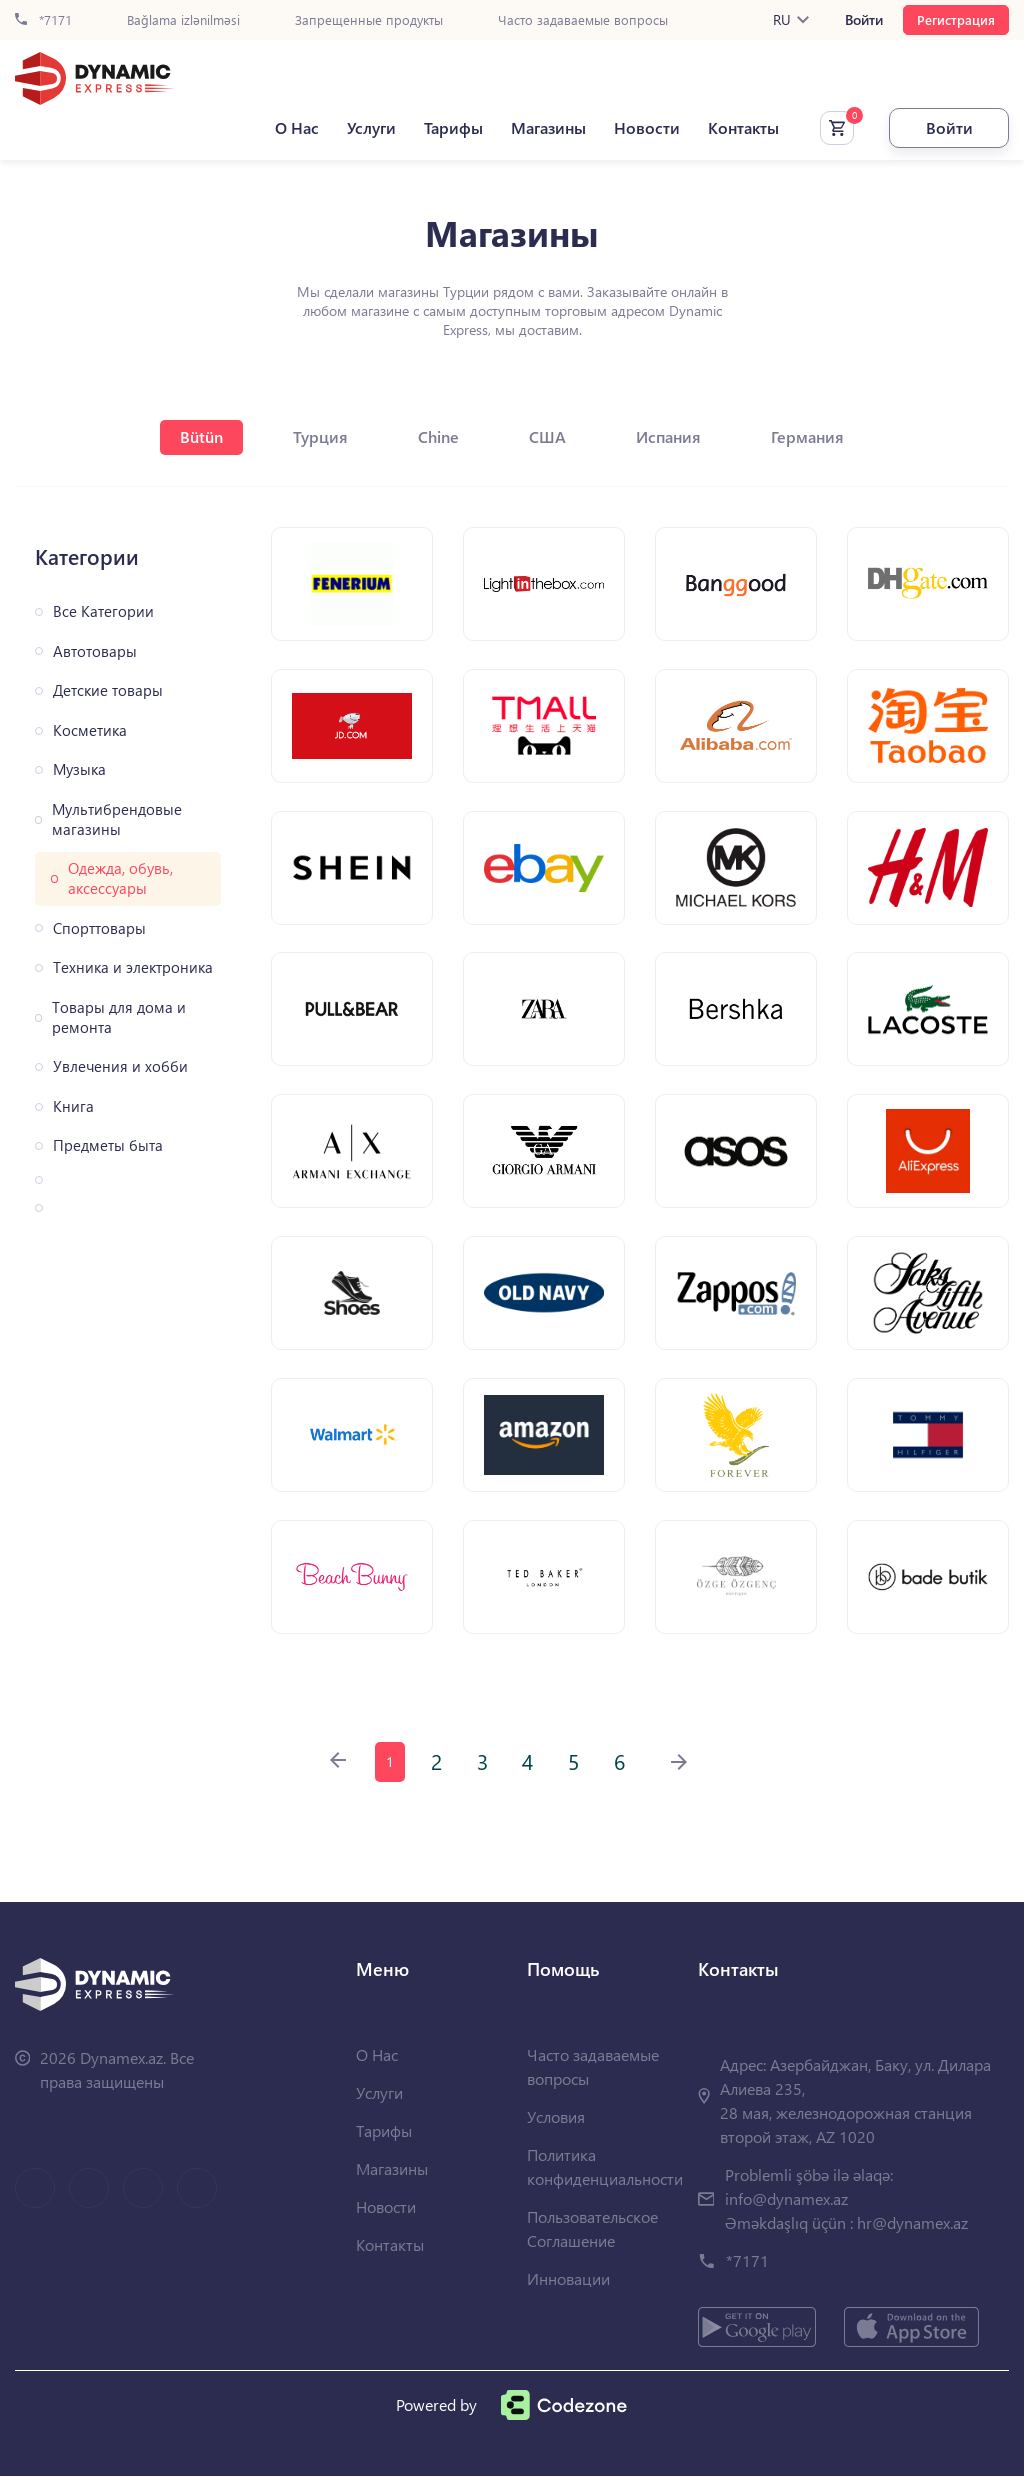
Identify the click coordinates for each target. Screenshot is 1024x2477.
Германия (807, 436)
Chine (438, 436)
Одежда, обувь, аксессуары (120, 878)
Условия (556, 2117)
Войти (864, 20)
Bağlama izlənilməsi (183, 20)
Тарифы (453, 128)
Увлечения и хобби (120, 1066)
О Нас (297, 128)
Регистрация (956, 19)
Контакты (743, 128)
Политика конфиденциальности (605, 2167)
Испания (668, 436)
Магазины (548, 128)
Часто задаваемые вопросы (583, 20)
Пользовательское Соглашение (592, 2229)
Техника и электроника (133, 967)
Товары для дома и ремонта (119, 1017)
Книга (73, 1106)
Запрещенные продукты (369, 20)
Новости (647, 128)
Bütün (201, 436)
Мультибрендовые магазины (117, 819)
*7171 (43, 20)
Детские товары (108, 690)
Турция (320, 436)
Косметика (90, 730)
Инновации (568, 2279)
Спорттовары (99, 928)
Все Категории (103, 611)
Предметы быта (108, 1145)
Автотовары (95, 651)
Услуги (371, 128)
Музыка (79, 769)
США (547, 436)
